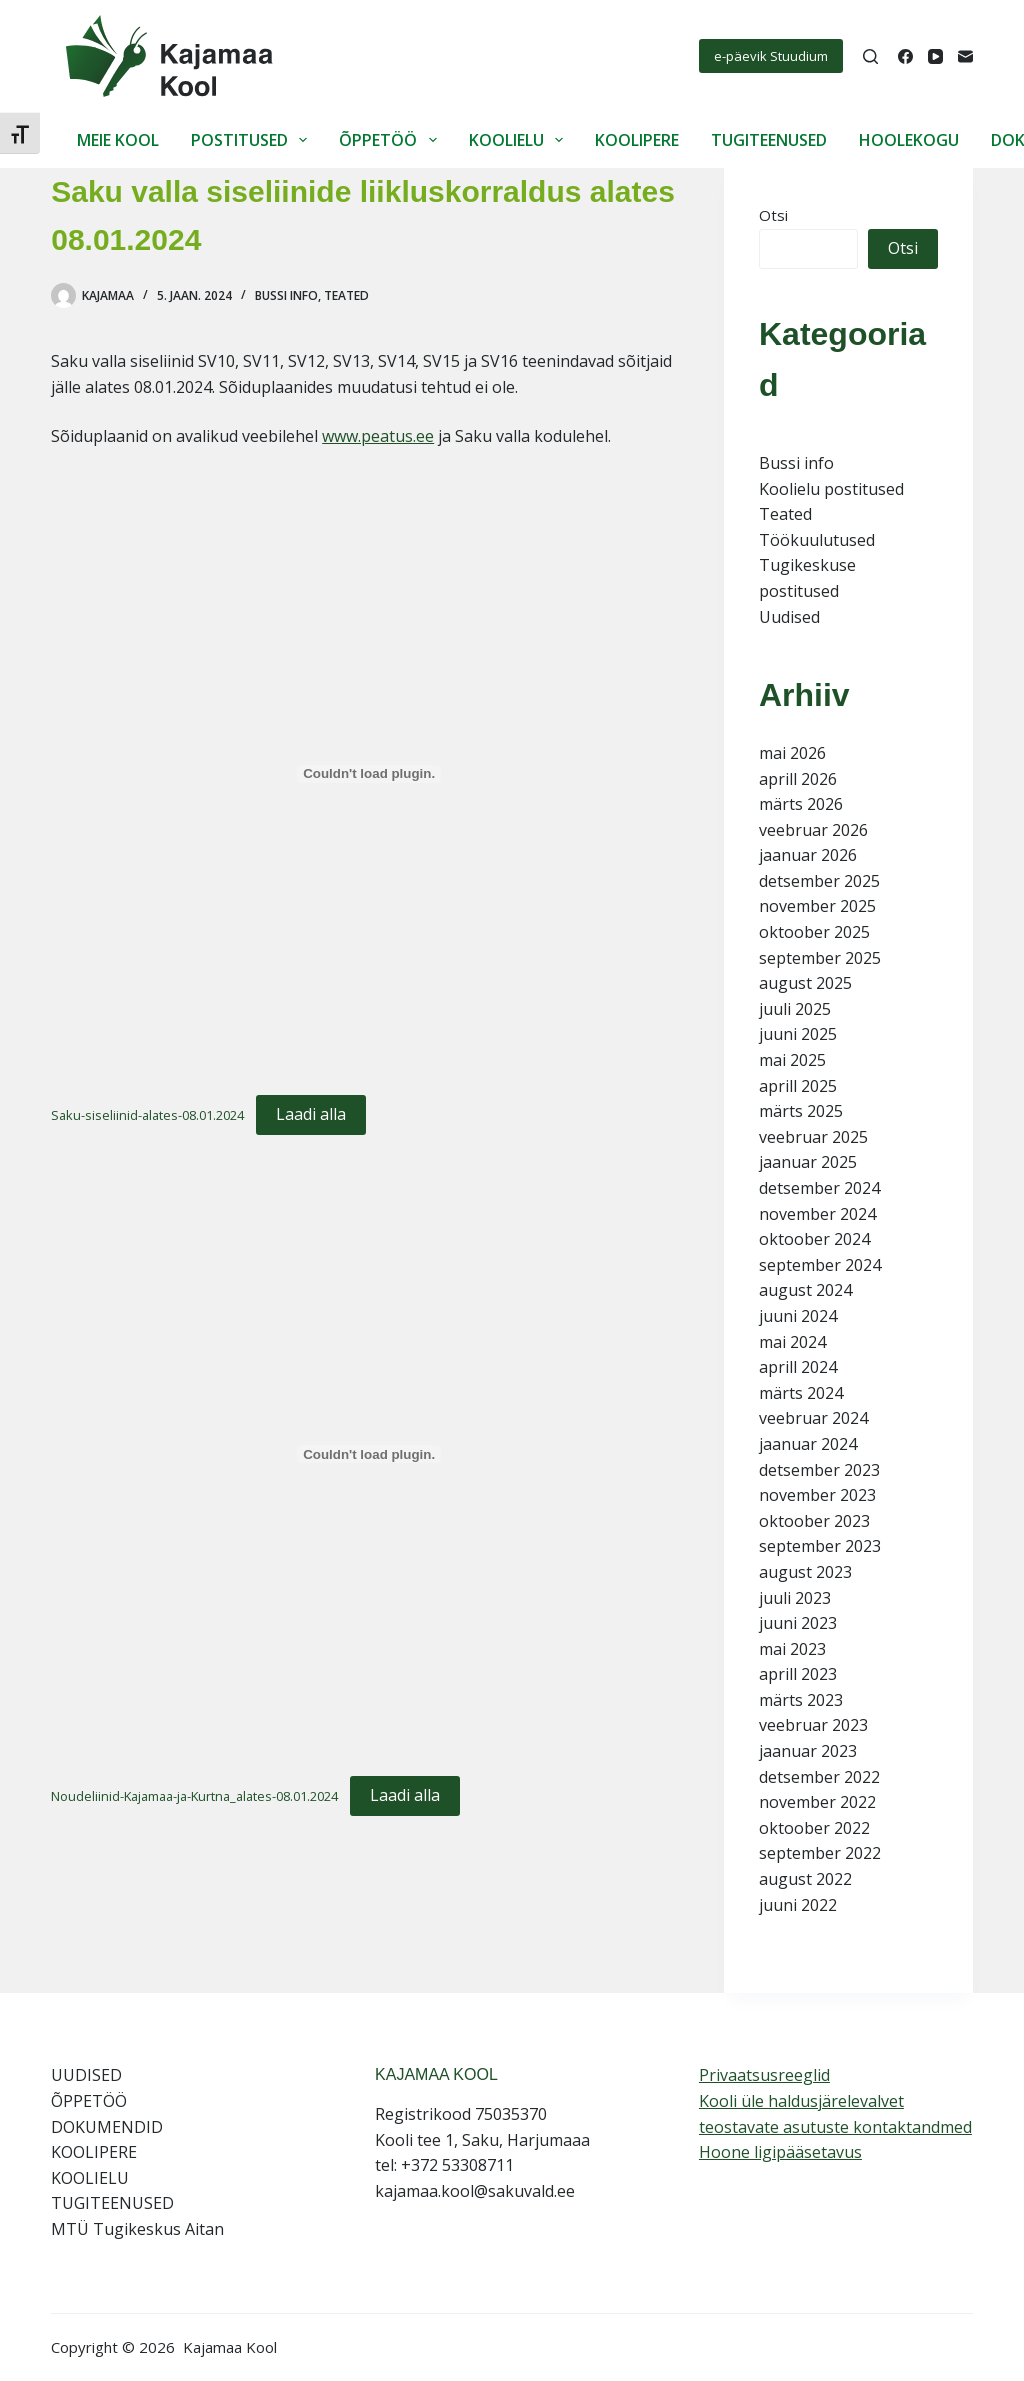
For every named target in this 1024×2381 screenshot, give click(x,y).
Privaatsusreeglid (764, 2075)
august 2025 (805, 983)
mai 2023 (792, 1649)
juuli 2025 (795, 1009)
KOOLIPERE (637, 140)
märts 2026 (801, 804)
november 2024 (817, 1214)
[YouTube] (935, 56)
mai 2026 (792, 753)
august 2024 (805, 1290)
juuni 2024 (798, 1316)
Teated (346, 295)
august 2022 (805, 1879)
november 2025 (817, 906)
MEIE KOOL (118, 140)
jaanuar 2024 (808, 1444)
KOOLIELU (520, 140)
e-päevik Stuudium (771, 56)
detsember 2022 (819, 1777)
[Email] (965, 56)
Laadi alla (311, 1114)
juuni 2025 (798, 1034)
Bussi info (286, 295)
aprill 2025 (798, 1086)
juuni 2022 (798, 1905)
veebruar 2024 (813, 1418)
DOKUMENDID (107, 2127)
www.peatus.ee (378, 436)
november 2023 (817, 1495)
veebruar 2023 (813, 1725)
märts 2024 (801, 1393)
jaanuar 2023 (808, 1751)
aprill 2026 (798, 779)
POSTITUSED (253, 140)
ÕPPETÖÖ (391, 140)
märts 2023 (801, 1700)
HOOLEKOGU (909, 140)
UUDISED (86, 2075)
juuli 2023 (795, 1598)
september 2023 (820, 1546)
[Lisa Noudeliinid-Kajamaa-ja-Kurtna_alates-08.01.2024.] (369, 1454)
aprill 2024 (798, 1367)
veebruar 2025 (813, 1137)
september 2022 (820, 1853)
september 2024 (820, 1265)
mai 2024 (792, 1342)
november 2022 (817, 1802)
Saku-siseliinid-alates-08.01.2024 (147, 1115)
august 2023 (805, 1572)
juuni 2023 (798, 1623)
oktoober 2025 (814, 932)
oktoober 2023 (814, 1521)
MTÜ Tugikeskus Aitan (137, 2229)
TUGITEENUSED (769, 140)
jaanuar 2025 (808, 1162)
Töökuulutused (817, 540)
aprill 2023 (798, 1674)
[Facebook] (905, 56)
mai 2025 (792, 1060)
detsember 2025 (819, 881)
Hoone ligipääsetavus (780, 2152)
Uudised (789, 617)
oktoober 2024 (814, 1239)
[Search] (870, 56)
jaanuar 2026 (808, 855)
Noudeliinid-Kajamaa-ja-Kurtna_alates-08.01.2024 (194, 1796)
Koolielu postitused (831, 489)
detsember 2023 (819, 1470)
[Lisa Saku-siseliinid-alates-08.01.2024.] (369, 774)
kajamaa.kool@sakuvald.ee (475, 2191)
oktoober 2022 (814, 1828)
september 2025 (820, 958)
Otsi (773, 215)
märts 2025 (801, 1111)
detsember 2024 (819, 1188)
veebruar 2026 (813, 830)
